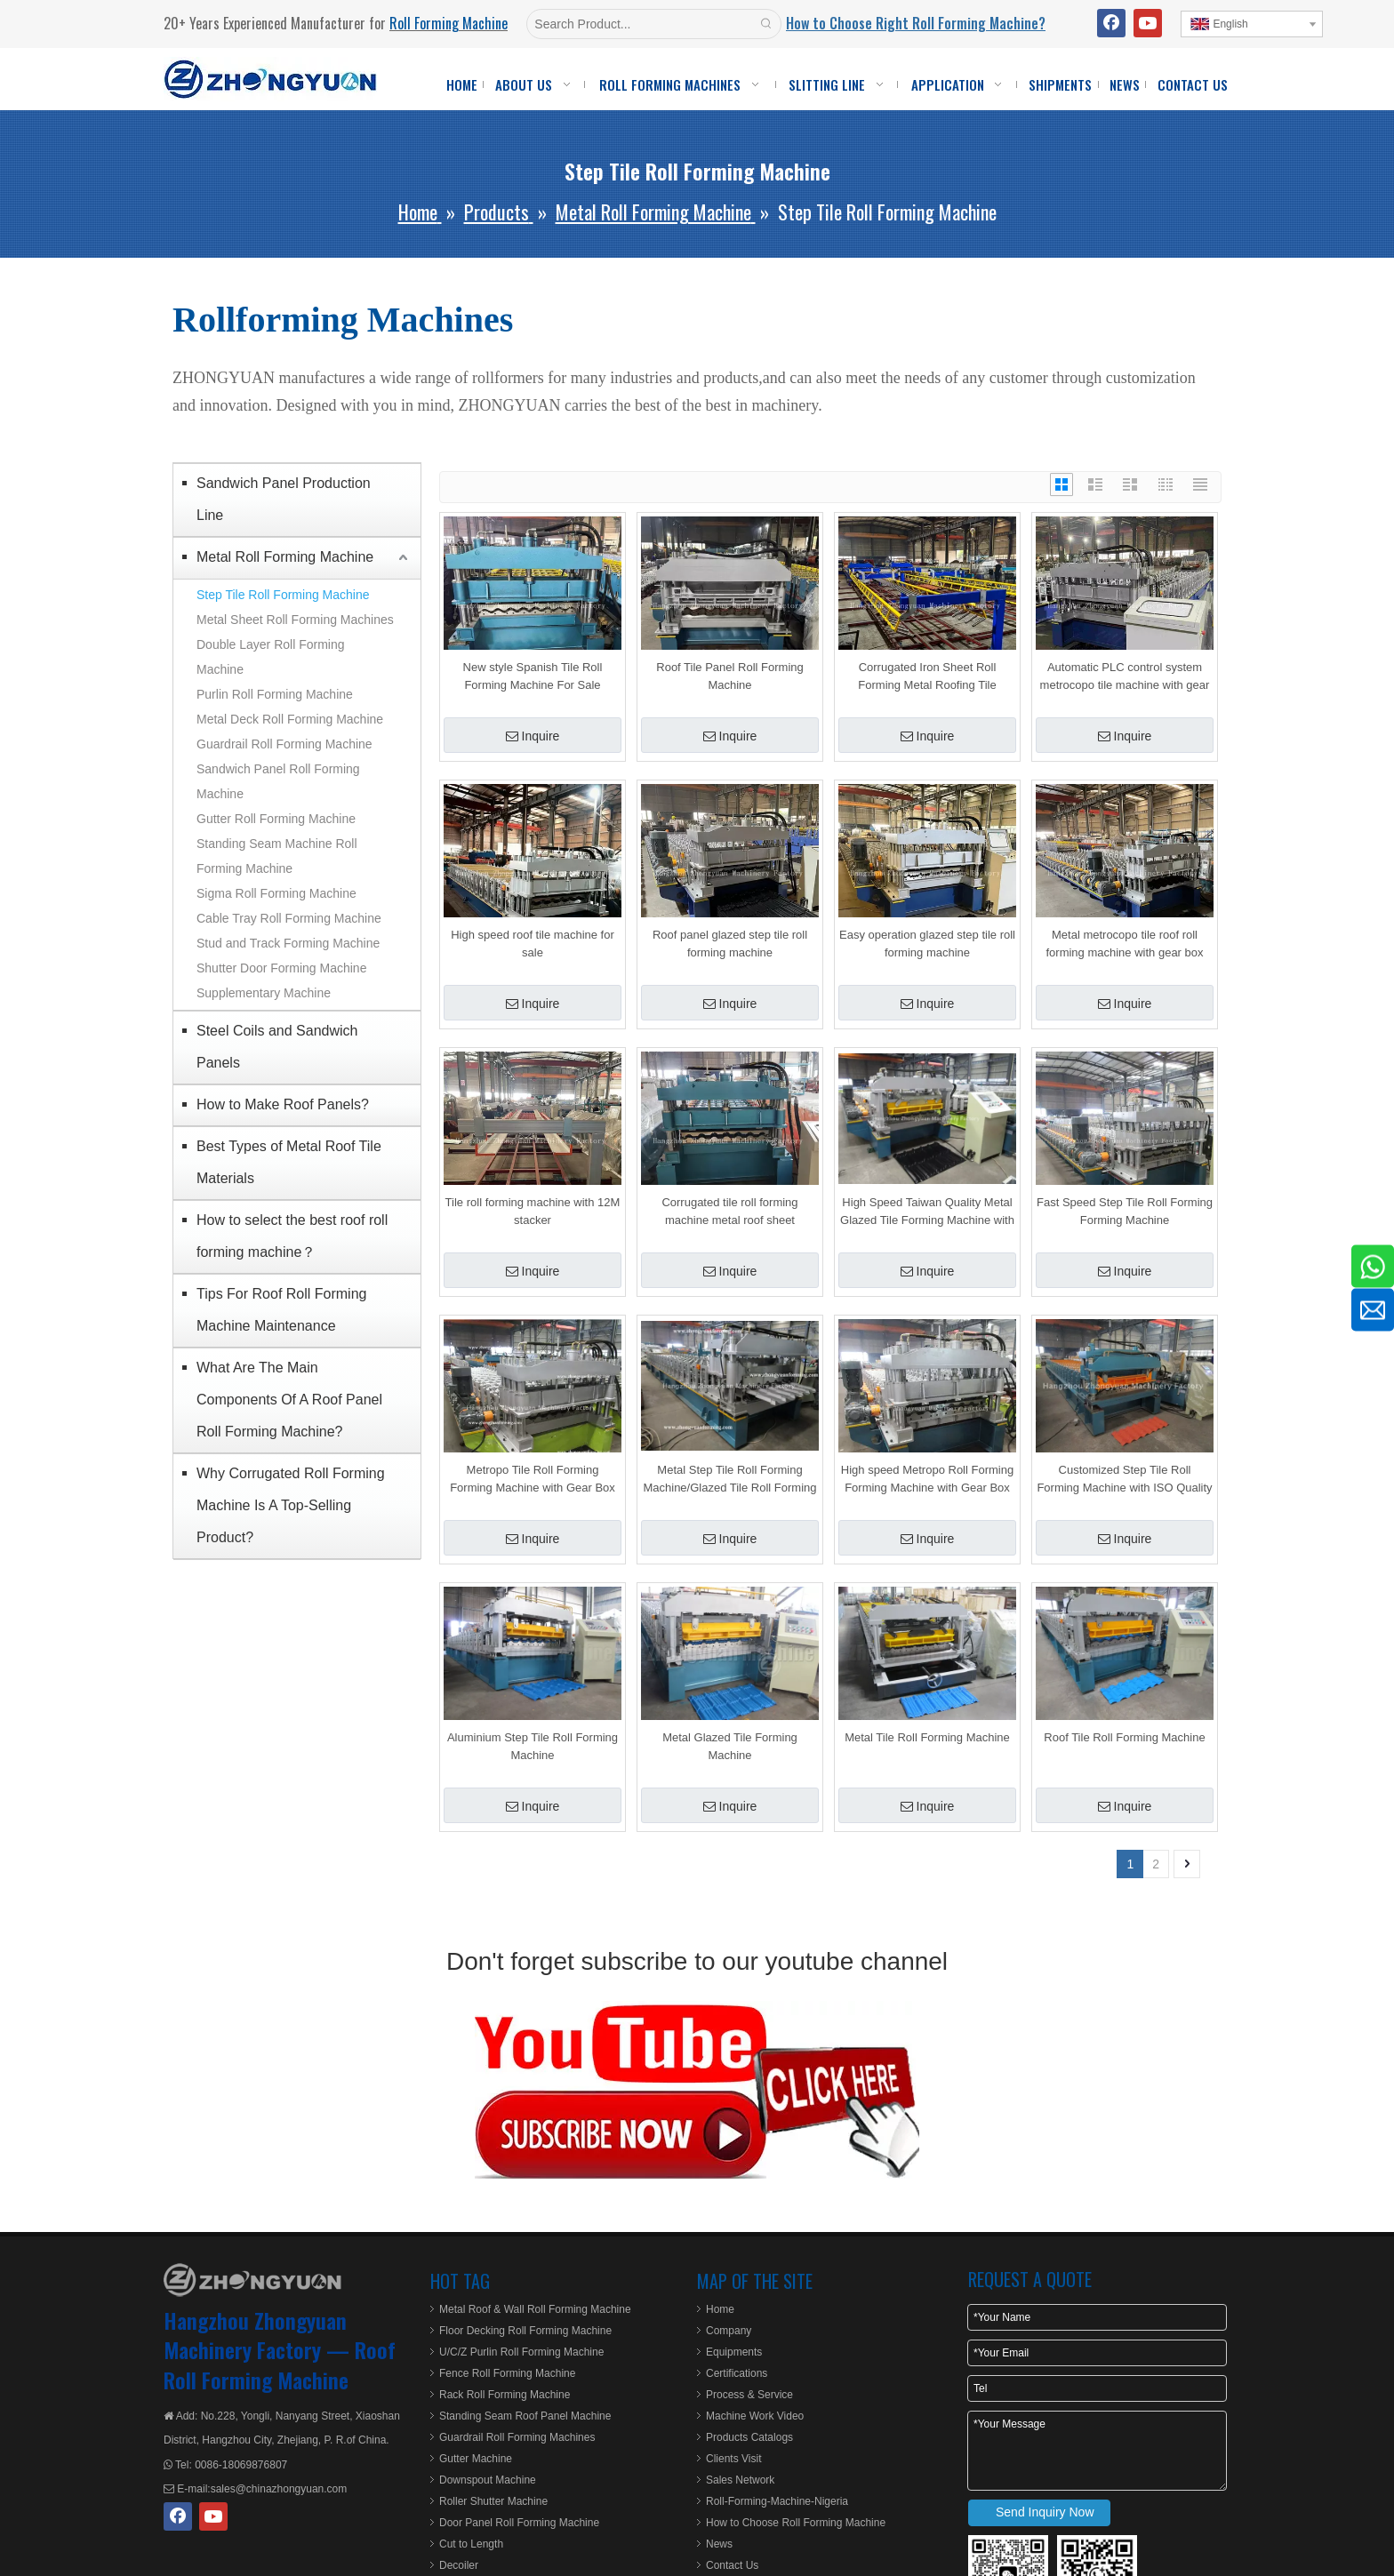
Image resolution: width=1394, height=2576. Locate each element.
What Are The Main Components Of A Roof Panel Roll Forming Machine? (289, 1399)
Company (728, 2330)
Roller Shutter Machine (493, 2501)
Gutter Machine (475, 2458)
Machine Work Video (755, 2416)
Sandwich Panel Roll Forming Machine (278, 781)
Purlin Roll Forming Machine (274, 694)
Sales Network (740, 2480)
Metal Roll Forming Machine (284, 556)
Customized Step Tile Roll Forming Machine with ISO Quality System (1124, 1480)
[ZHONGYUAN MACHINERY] (252, 2280)
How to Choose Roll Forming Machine (795, 2522)
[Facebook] (1111, 23)
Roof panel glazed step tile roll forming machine (730, 943)
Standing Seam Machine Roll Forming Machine (276, 856)
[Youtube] (1148, 23)
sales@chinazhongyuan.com (279, 2489)
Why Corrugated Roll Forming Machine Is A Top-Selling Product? (290, 1505)
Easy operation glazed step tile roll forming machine (927, 943)
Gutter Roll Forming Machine (276, 819)
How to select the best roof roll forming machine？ (292, 1236)
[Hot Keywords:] (766, 24)
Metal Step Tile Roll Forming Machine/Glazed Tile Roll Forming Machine (729, 1480)
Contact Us (732, 2565)
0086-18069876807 (239, 2465)
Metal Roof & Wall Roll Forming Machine (535, 2309)
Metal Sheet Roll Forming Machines (295, 619)
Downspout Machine (487, 2480)
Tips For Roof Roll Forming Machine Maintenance (281, 1309)
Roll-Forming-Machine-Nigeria (777, 2501)
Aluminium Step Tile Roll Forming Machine (532, 1746)
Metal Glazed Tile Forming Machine (729, 1746)
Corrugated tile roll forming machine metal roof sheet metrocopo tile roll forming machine (729, 1212)
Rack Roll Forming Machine (504, 2394)
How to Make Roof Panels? (282, 1104)
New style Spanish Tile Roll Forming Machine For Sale (533, 676)
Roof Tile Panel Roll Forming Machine (729, 676)
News (719, 2544)
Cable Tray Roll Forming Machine (288, 918)
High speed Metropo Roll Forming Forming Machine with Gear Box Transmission (927, 1480)
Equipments (734, 2352)
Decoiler (458, 2565)
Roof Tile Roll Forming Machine (1124, 1737)
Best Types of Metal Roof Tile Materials (288, 1162)
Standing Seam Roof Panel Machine (525, 2416)
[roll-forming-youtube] (697, 2090)
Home (720, 2309)
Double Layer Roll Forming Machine (270, 656)
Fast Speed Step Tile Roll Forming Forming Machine (1125, 1211)
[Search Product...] (639, 24)
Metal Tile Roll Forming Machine (927, 1737)
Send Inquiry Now (1045, 2512)
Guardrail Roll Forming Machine (284, 744)
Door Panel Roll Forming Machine (519, 2522)
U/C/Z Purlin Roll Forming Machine (521, 2352)
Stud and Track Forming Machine (288, 943)
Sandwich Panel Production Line (283, 499)
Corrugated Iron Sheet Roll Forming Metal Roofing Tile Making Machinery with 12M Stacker (926, 677)
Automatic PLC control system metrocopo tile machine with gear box (1125, 677)
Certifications (736, 2373)
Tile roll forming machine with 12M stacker (533, 1211)
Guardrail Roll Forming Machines (517, 2437)
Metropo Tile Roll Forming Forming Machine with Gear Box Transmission (532, 1480)
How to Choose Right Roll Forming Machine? (916, 23)
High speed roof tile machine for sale (532, 943)
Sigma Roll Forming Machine (276, 893)
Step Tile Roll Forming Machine (283, 595)
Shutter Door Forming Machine (281, 968)
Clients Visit (733, 2458)
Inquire (533, 736)
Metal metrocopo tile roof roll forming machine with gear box (1124, 943)
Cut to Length (471, 2544)
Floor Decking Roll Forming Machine (525, 2330)
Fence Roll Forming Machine (507, 2373)
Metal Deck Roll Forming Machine (289, 719)
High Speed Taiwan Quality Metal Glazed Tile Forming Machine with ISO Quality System (927, 1212)
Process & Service (749, 2394)
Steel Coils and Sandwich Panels (276, 1046)
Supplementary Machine (263, 993)
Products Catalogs (749, 2437)
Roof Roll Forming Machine (280, 2364)
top (1356, 2499)
